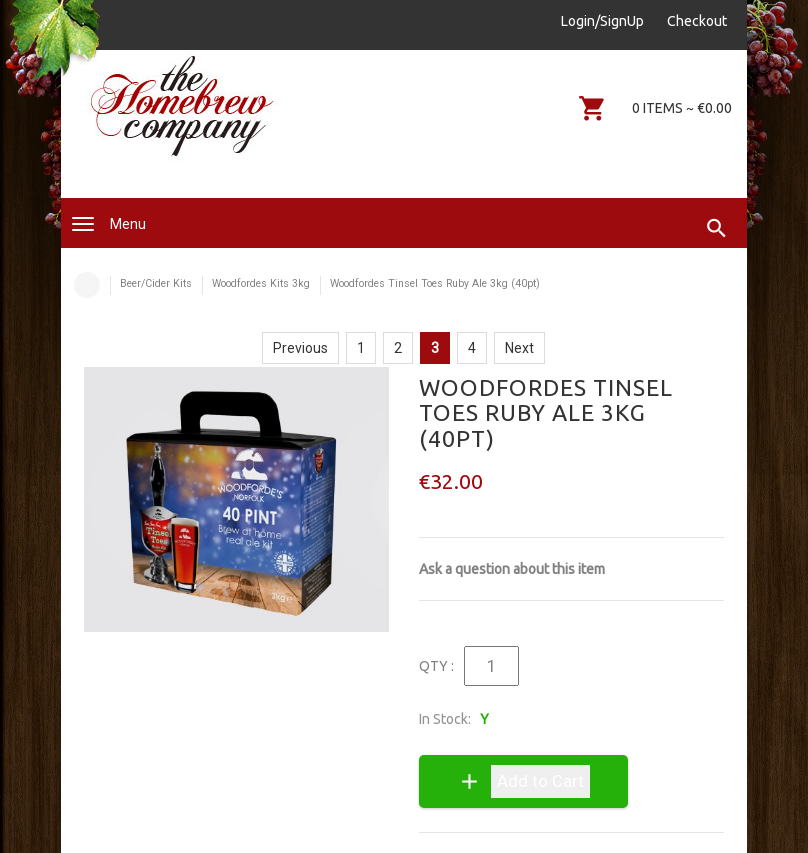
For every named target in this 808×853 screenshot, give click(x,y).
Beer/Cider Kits (156, 283)
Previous (300, 348)
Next (519, 348)
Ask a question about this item (512, 569)
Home (87, 285)
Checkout (697, 21)
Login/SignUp (602, 21)
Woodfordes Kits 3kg (261, 283)
